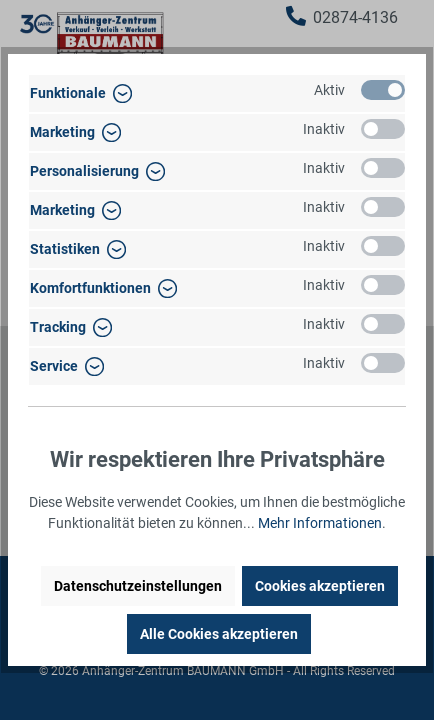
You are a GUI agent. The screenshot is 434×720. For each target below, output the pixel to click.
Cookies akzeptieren (320, 586)
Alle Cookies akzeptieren (219, 634)
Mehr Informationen (320, 523)
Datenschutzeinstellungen (138, 586)
